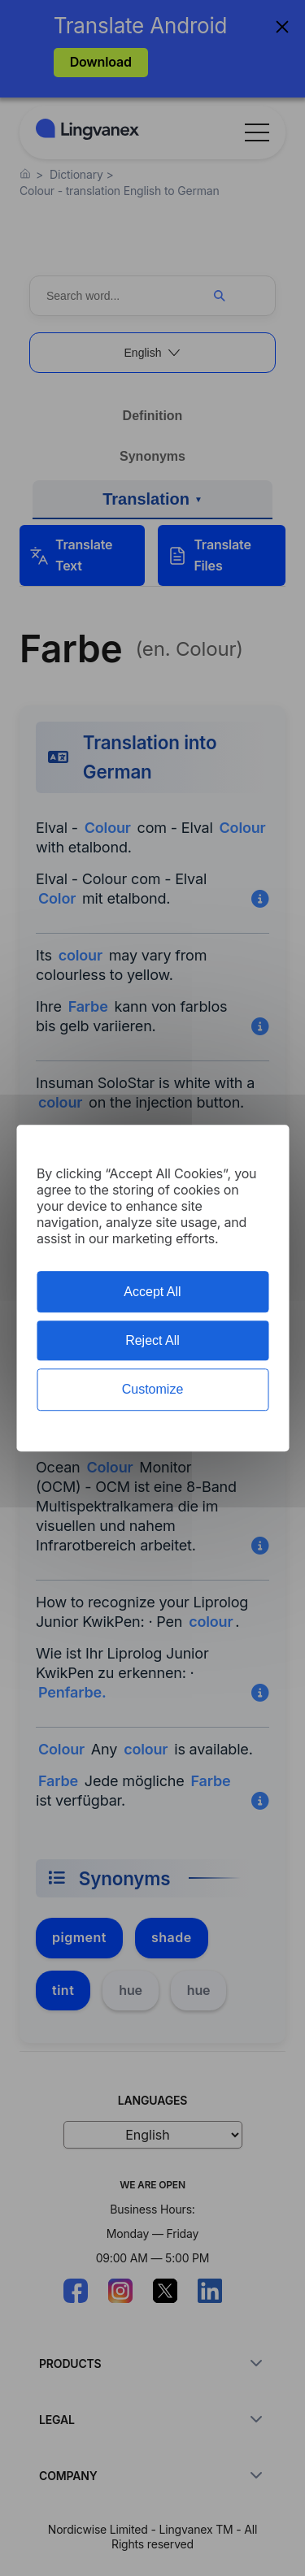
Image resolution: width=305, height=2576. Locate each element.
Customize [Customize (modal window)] (153, 1390)
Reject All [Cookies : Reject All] (152, 1340)
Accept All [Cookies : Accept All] (152, 1292)
